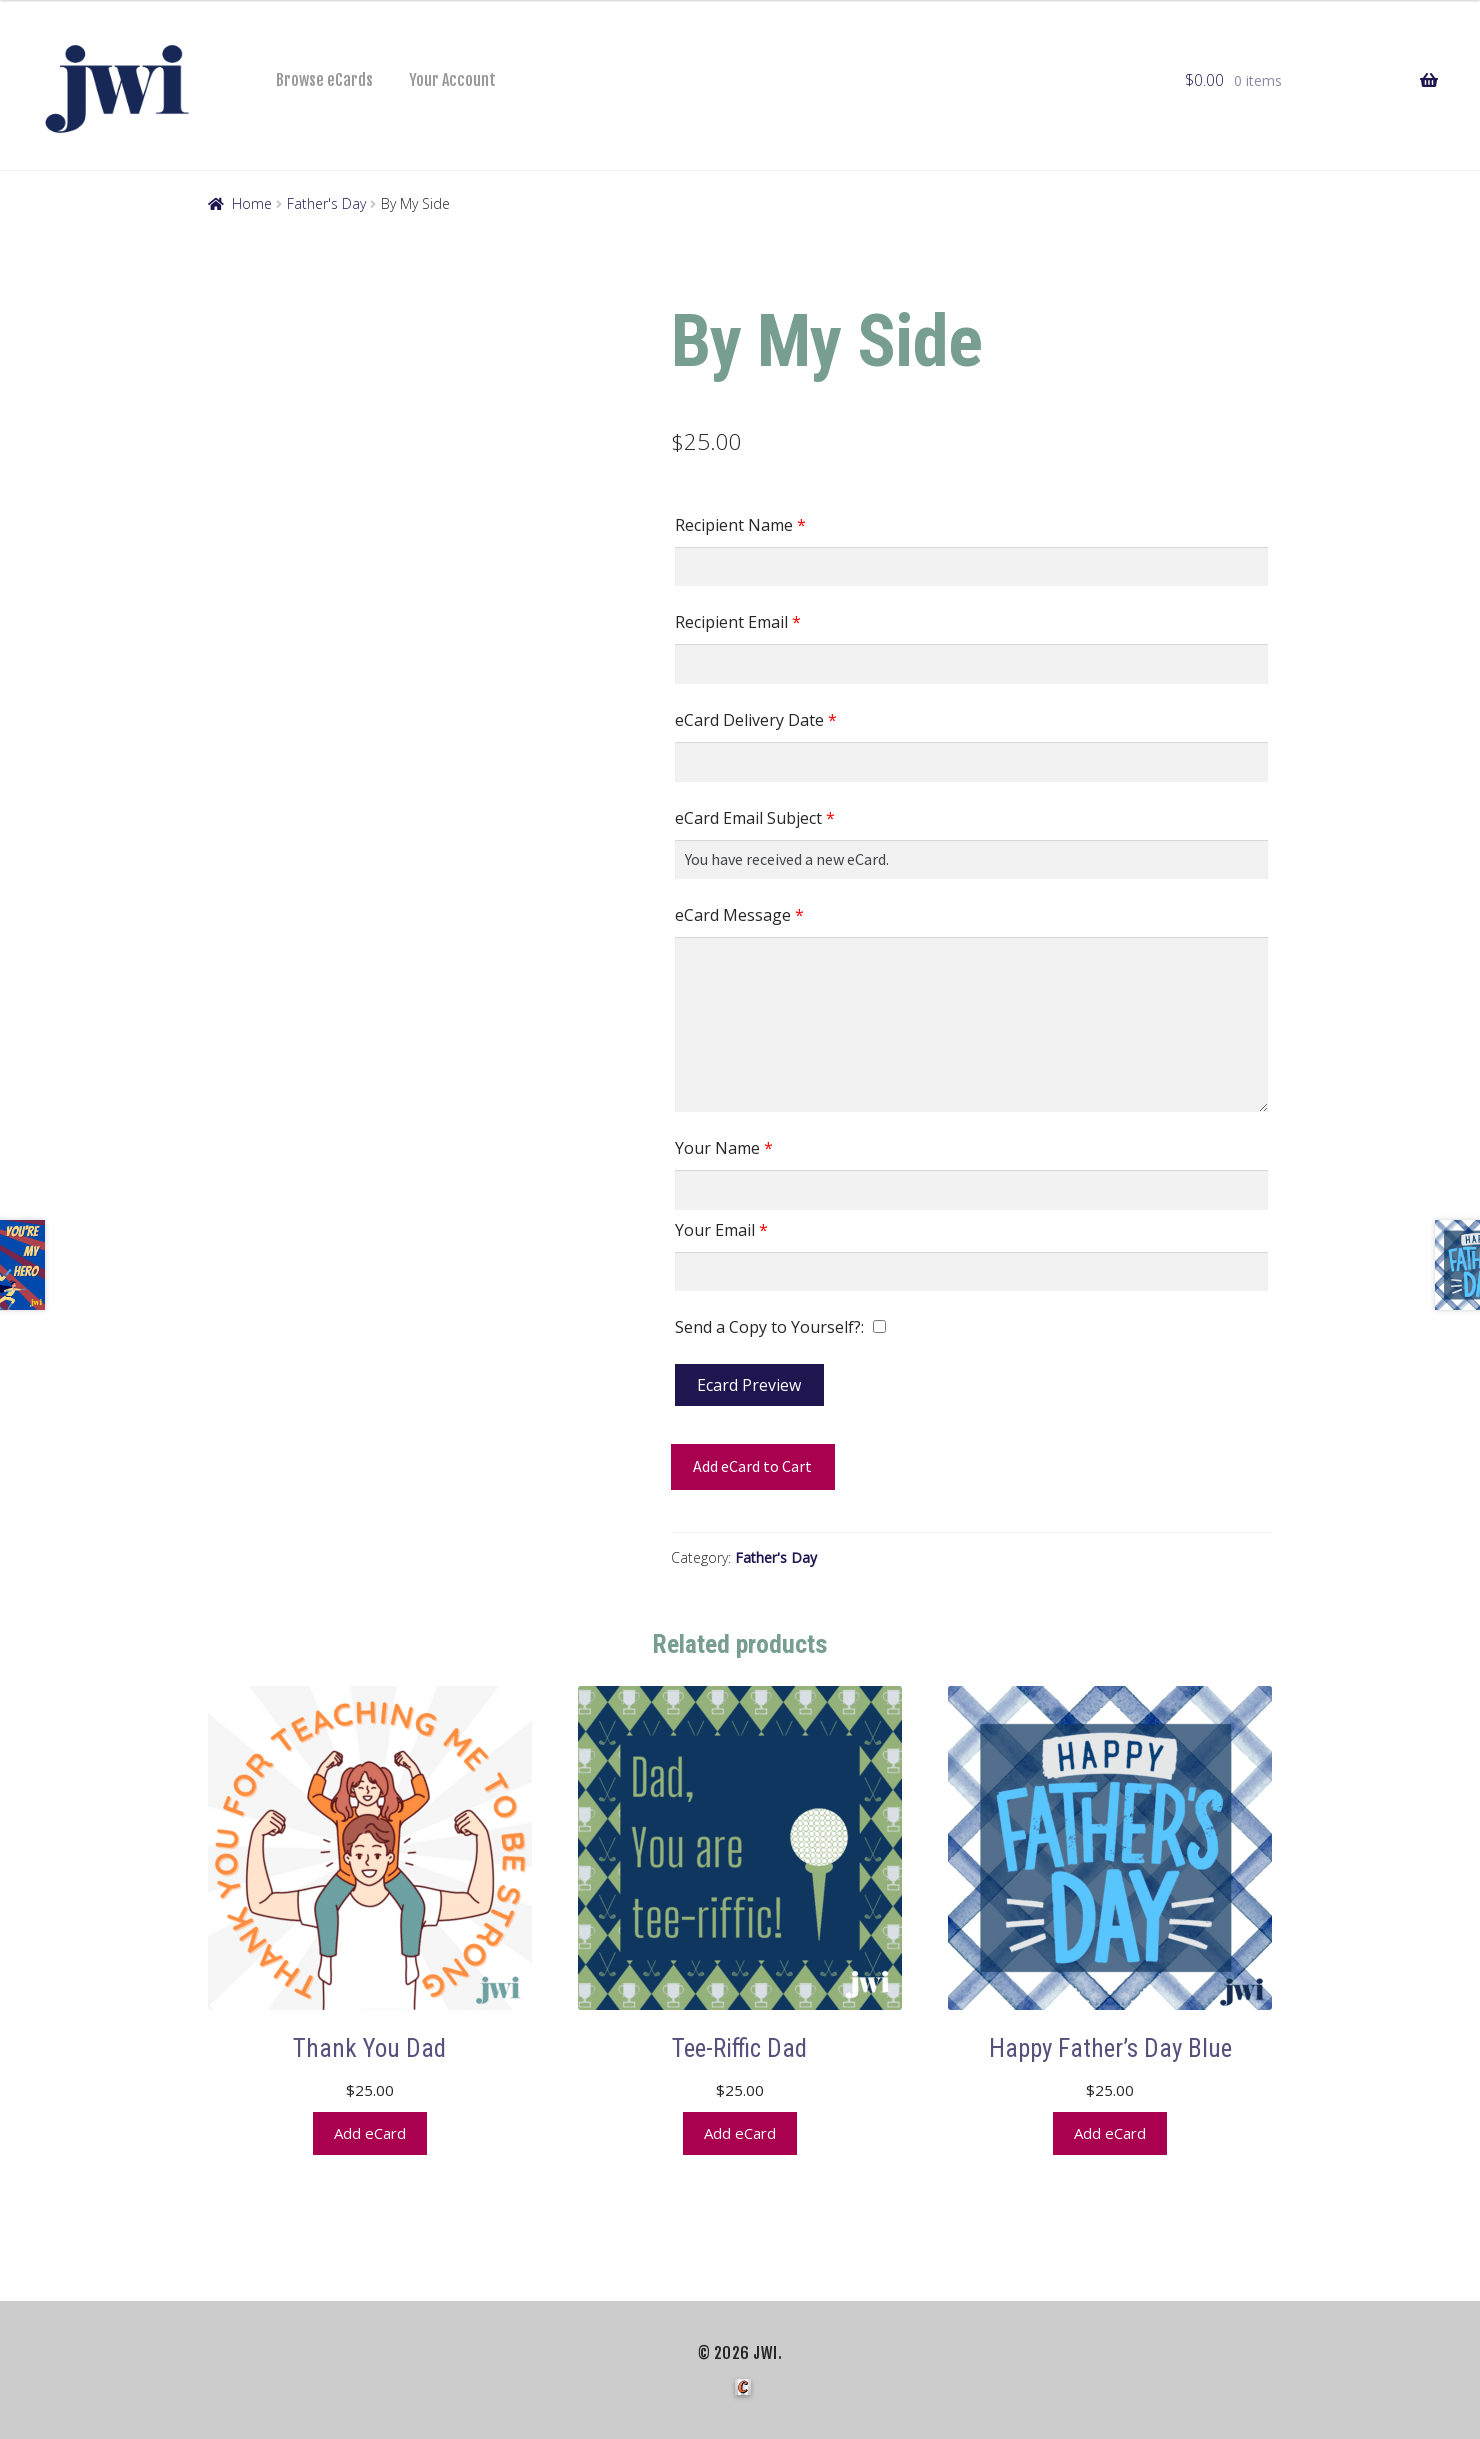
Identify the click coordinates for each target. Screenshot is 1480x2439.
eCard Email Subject (755, 818)
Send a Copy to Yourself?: (769, 1327)
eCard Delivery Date (756, 720)
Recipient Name (740, 525)
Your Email (721, 1230)
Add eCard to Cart (752, 1466)
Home (252, 203)
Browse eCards (324, 80)
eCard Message (739, 915)
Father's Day (326, 203)
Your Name (724, 1148)
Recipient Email (738, 622)
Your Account (452, 80)
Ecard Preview (749, 1385)
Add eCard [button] (369, 2127)
